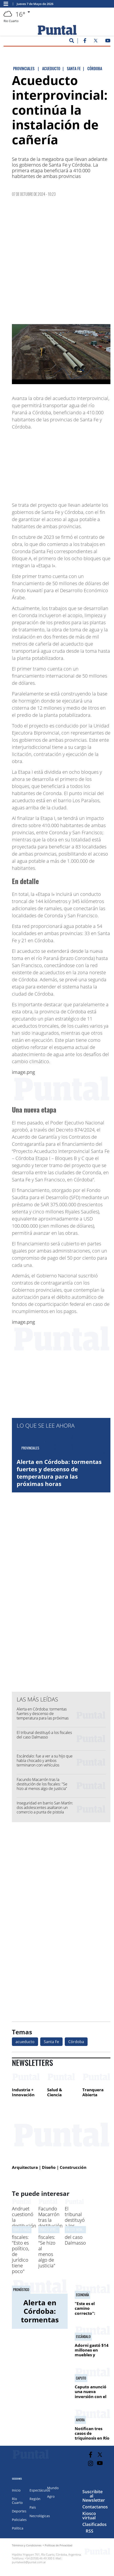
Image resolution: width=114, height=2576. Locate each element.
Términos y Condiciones (26, 2545)
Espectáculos (40, 2490)
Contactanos (95, 2507)
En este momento (77, 2229)
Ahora (80, 2420)
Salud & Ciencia (54, 2092)
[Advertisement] (57, 262)
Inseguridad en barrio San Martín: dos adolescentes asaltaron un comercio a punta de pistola (45, 1807)
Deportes (19, 2511)
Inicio (16, 2490)
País (33, 2507)
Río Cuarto (17, 2501)
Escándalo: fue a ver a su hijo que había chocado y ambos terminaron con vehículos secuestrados (45, 1762)
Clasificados (94, 2524)
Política (17, 2528)
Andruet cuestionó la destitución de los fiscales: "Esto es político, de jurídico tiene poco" (24, 2239)
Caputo (81, 2378)
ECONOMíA (82, 2295)
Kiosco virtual (89, 2515)
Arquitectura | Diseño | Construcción (49, 2167)
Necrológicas (40, 2516)
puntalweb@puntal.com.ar (29, 2562)
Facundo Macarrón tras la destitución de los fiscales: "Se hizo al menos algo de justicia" (42, 1784)
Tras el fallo (21, 2229)
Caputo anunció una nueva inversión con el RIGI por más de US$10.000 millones (90, 2399)
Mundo (53, 2488)
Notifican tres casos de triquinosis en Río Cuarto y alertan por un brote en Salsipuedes (92, 2440)
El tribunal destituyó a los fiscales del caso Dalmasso (44, 1735)
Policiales (19, 2519)
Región (35, 2499)
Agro (51, 2496)
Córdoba (76, 2041)
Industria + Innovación (23, 2092)
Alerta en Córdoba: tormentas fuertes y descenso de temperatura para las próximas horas (59, 1473)
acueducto (25, 2041)
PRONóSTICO (21, 2289)
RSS (89, 2531)
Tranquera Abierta (93, 2092)
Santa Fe (51, 2041)
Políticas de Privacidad (58, 2545)
